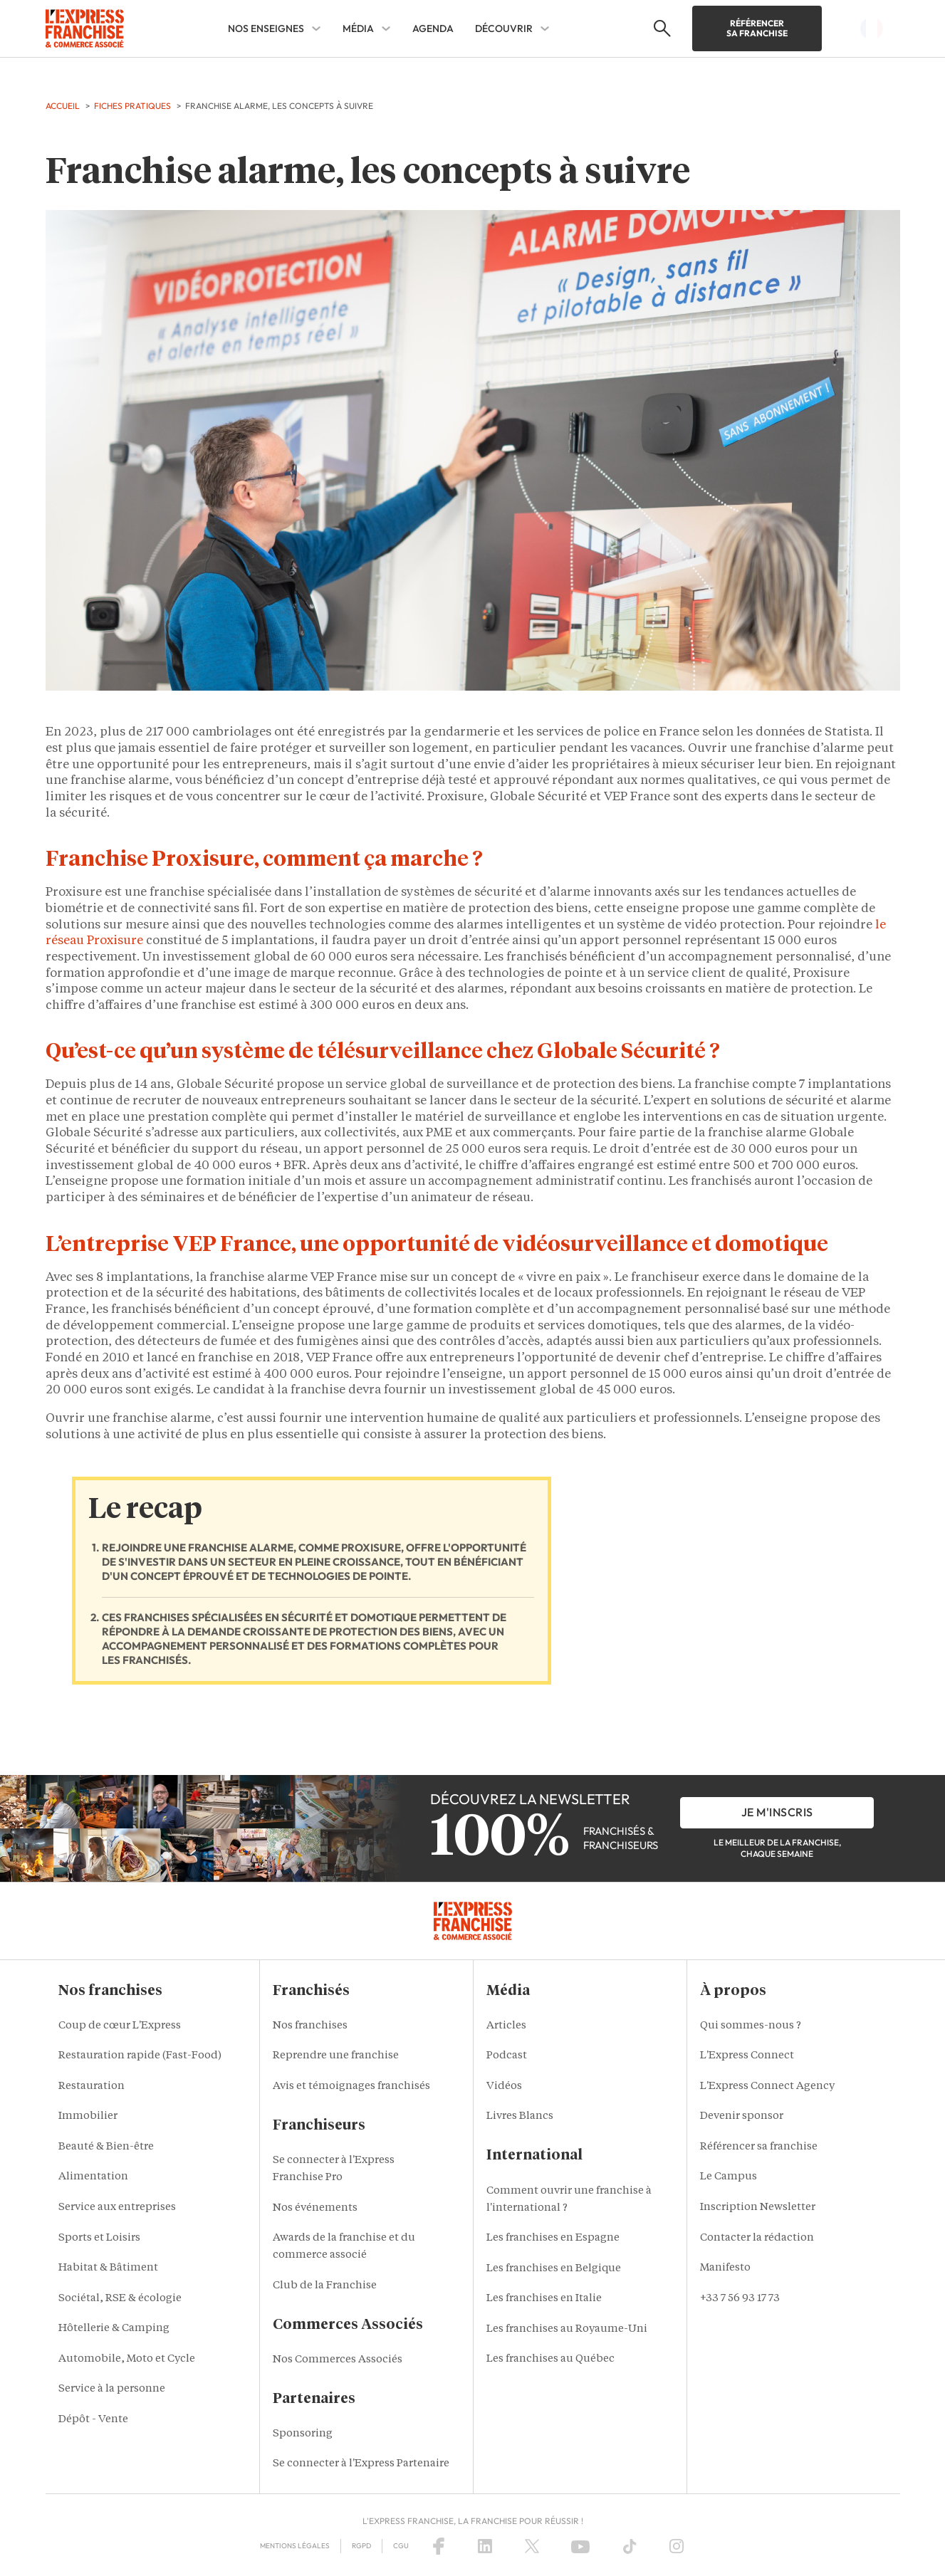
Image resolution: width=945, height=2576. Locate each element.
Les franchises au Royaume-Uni (566, 2329)
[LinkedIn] (485, 2546)
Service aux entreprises (117, 2207)
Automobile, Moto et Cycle (126, 2359)
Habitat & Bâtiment (108, 2268)
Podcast (506, 2056)
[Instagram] (676, 2546)
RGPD (361, 2545)
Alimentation (93, 2177)
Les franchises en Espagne (553, 2238)
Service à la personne (111, 2389)
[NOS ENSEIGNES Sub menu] (316, 28)
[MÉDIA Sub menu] (386, 28)
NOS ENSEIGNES (266, 28)
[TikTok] (630, 2546)
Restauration (91, 2086)
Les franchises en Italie (544, 2298)
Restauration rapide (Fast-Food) (139, 2056)
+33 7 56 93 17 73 (740, 2298)
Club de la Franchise (325, 2286)
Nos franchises (310, 2026)
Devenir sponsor (741, 2116)
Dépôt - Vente (93, 2419)
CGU (401, 2545)
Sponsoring (303, 2434)
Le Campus (728, 2177)
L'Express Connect (747, 2056)
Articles (506, 2026)
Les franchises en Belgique (553, 2268)
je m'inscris (777, 1812)
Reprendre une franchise (336, 2056)
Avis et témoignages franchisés (351, 2086)
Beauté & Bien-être (106, 2147)
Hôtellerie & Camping (113, 2328)
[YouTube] (580, 2546)
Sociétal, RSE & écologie (120, 2298)
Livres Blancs (519, 2116)
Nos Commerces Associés (337, 2360)
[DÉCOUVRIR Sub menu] (545, 28)
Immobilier (88, 2116)
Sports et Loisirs (99, 2238)
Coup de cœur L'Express (119, 2026)
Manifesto (725, 2268)
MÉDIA (358, 28)
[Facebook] (438, 2546)
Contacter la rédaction (757, 2238)
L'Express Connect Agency (767, 2086)
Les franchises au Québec (550, 2359)
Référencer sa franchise (757, 28)
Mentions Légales (295, 2545)
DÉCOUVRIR (504, 28)
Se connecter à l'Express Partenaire (361, 2464)
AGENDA (433, 28)
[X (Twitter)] (532, 2546)
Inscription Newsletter (757, 2207)
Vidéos (504, 2086)
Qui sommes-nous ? (750, 2026)
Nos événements (315, 2208)
